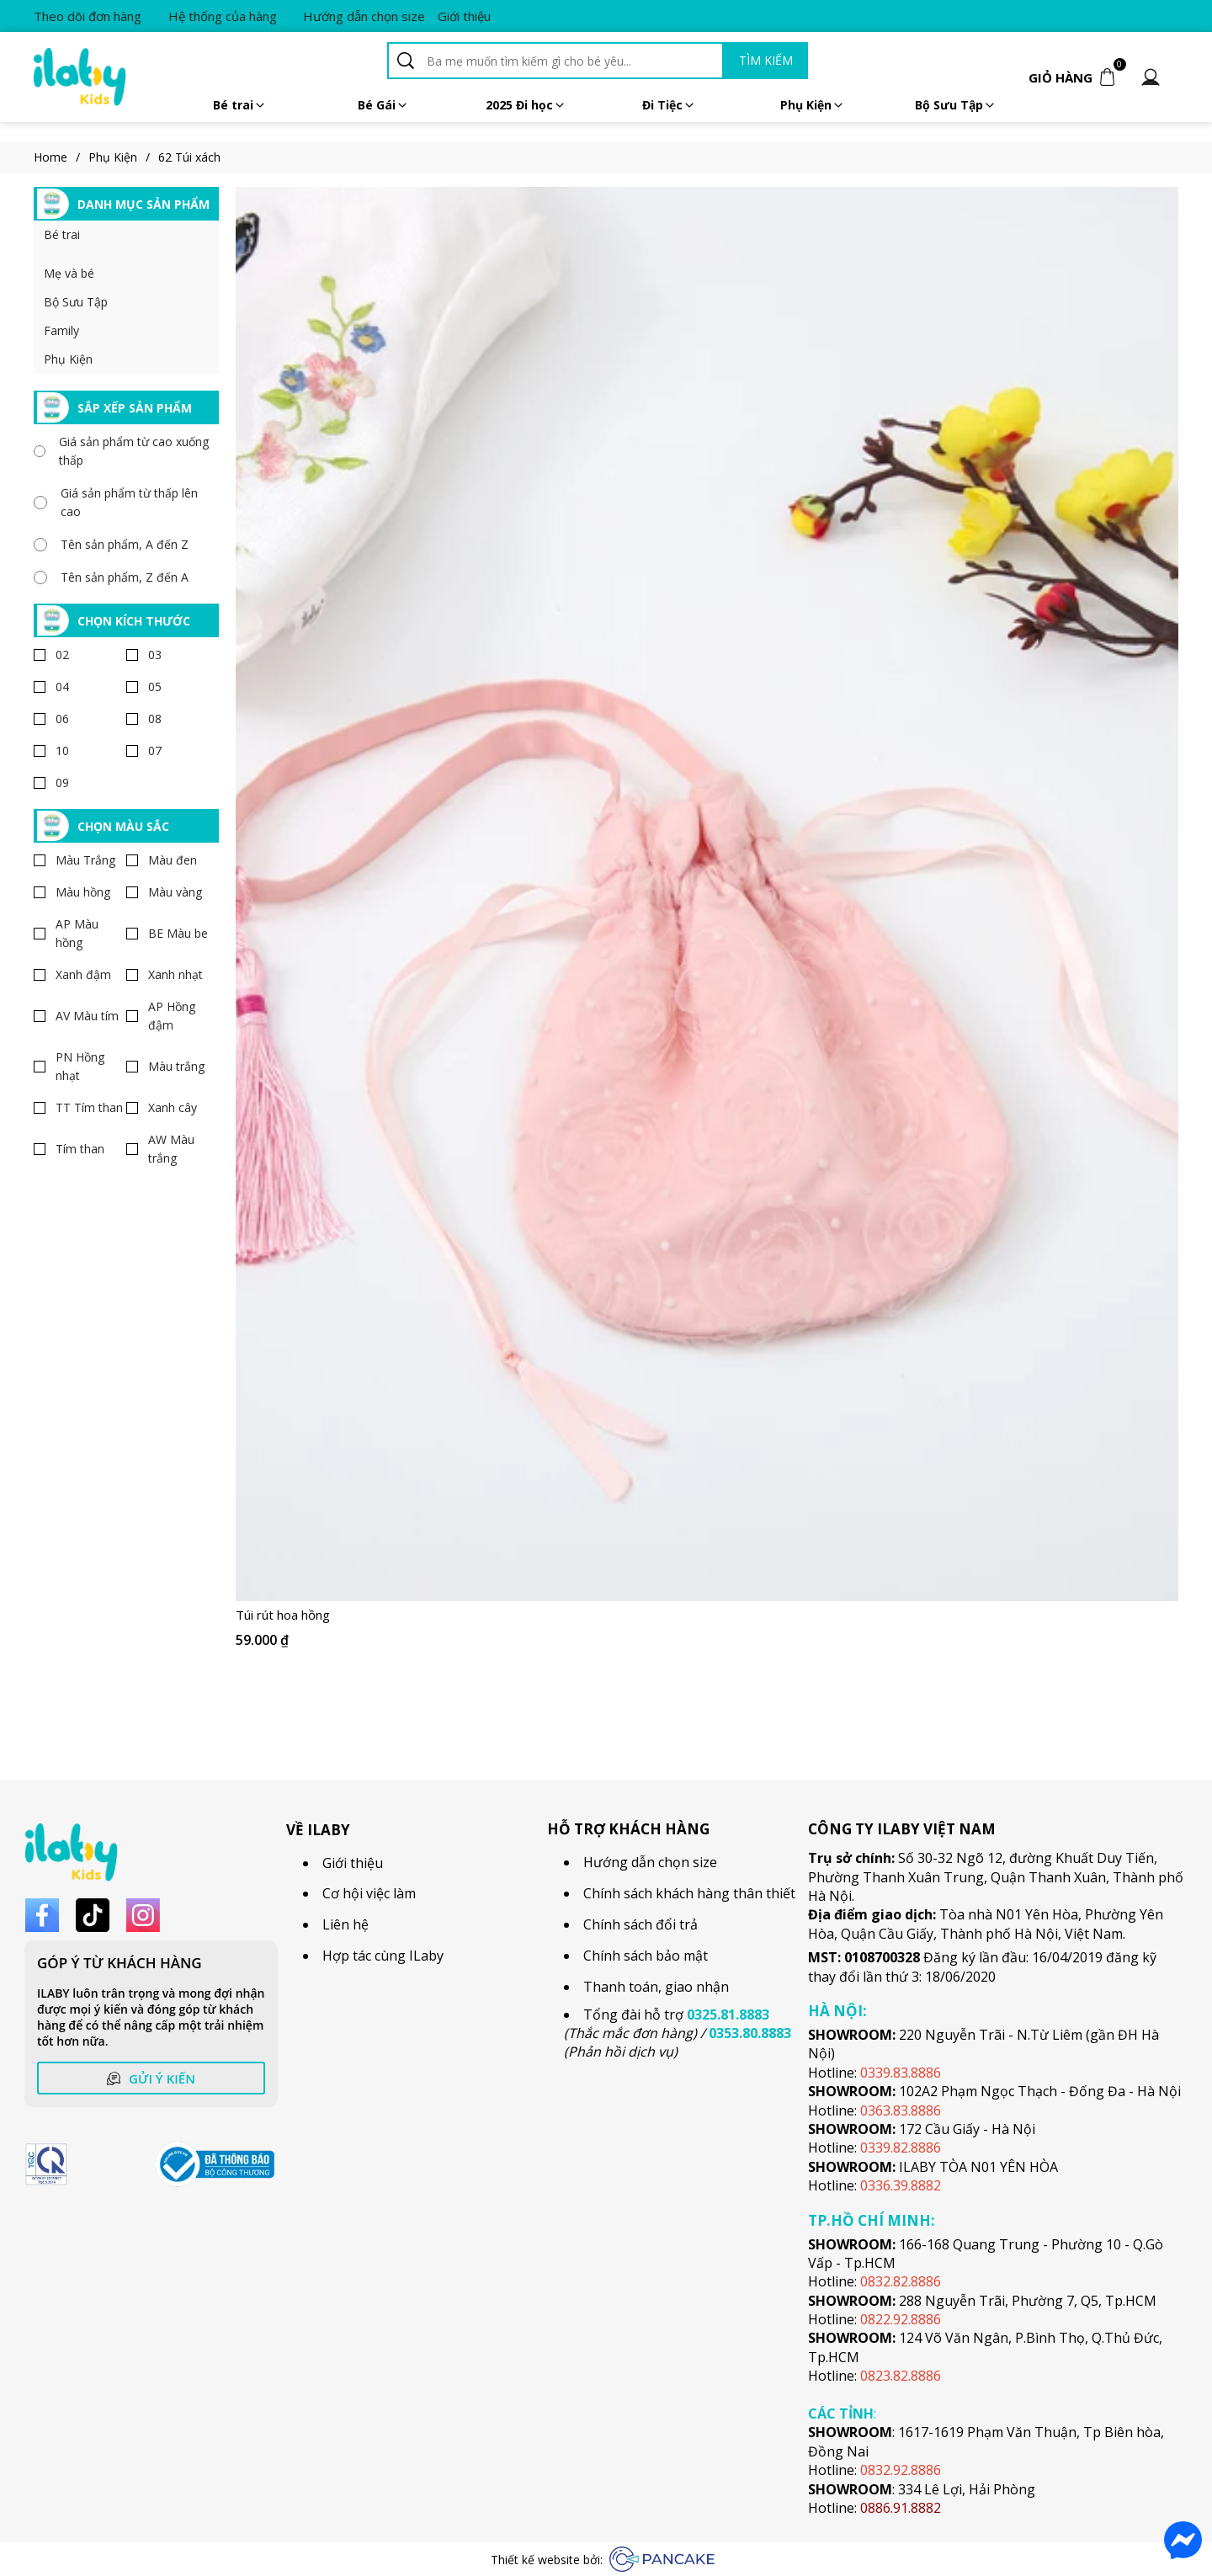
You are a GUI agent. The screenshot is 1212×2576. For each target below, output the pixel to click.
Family (61, 330)
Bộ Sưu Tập (76, 302)
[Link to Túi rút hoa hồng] (707, 1615)
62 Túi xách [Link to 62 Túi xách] (189, 157)
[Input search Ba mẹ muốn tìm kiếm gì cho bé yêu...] (572, 60)
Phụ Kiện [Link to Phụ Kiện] (123, 157)
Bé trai (240, 105)
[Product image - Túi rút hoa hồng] (707, 894)
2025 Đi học (526, 105)
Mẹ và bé (69, 273)
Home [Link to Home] (61, 157)
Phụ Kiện (812, 105)
